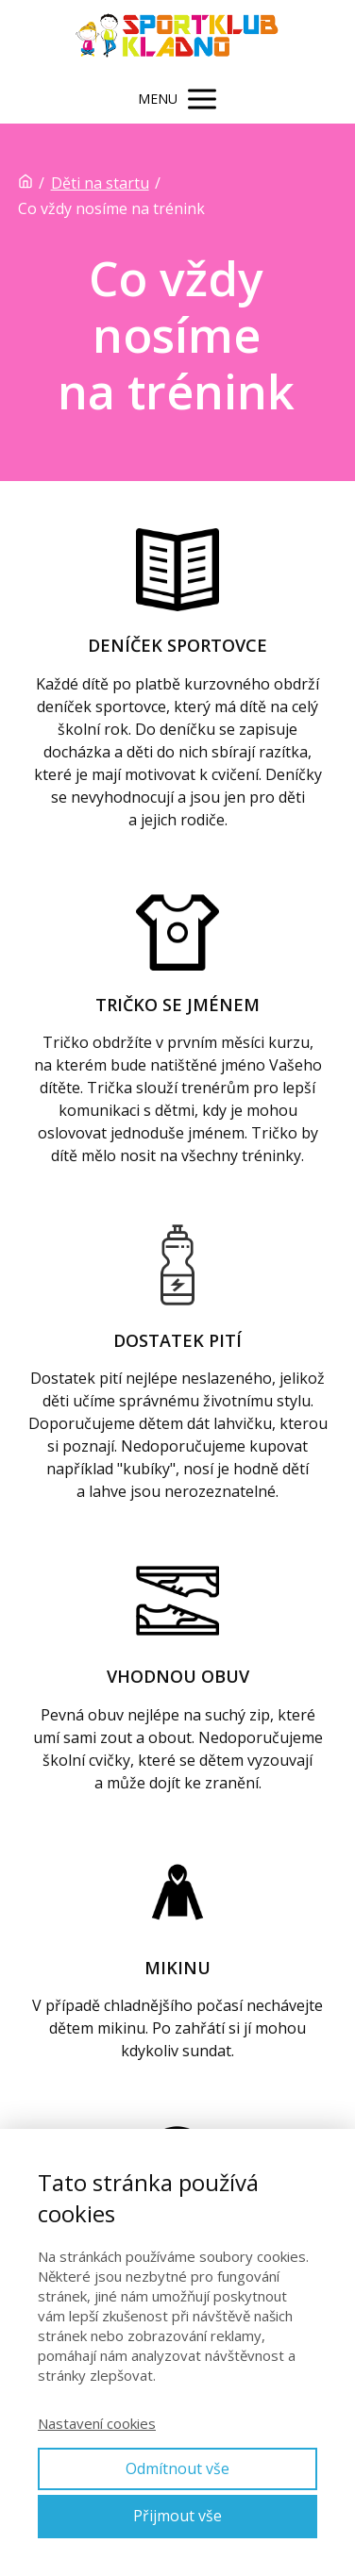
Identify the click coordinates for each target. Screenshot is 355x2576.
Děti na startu (100, 183)
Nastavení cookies (97, 2423)
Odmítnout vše (177, 2468)
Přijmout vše (177, 2515)
